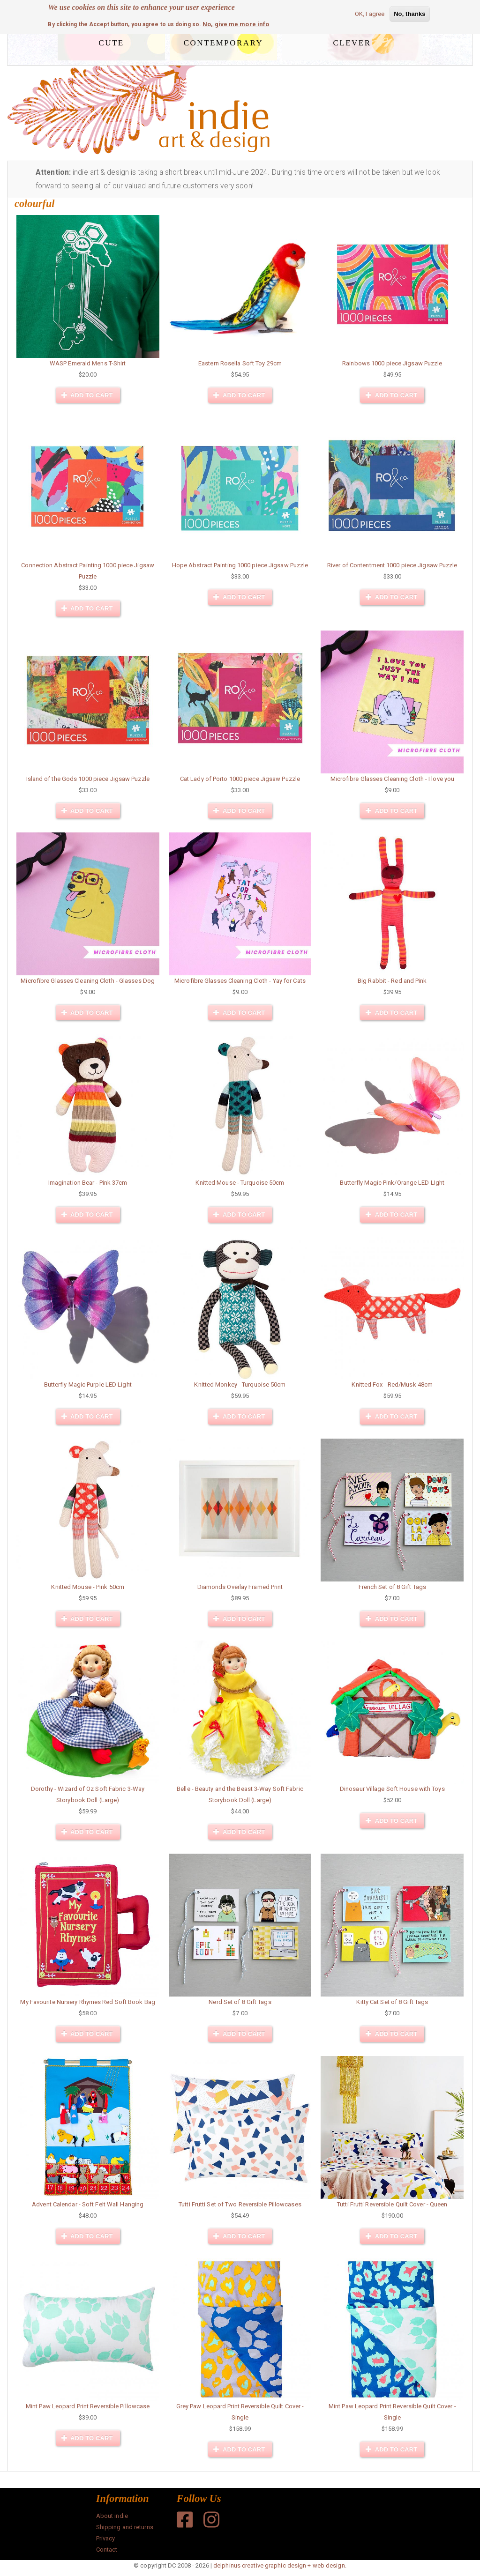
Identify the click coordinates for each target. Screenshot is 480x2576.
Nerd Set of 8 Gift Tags (240, 2001)
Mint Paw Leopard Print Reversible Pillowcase (88, 2406)
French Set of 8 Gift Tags (393, 1586)
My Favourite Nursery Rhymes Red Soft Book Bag (87, 2001)
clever (352, 41)
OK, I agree (369, 13)
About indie (112, 2515)
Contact (107, 2549)
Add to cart (87, 395)
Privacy (105, 2538)
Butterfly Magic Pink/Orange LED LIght (392, 1182)
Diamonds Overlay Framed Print (240, 1586)
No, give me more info (235, 24)
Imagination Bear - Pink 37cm (88, 1182)
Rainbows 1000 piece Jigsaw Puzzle (392, 363)
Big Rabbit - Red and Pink (392, 980)
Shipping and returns (124, 2527)
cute (111, 41)
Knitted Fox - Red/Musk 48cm (392, 1384)
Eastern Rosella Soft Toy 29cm (240, 363)
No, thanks (409, 13)
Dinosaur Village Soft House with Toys (392, 1788)
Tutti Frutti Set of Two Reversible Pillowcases (240, 2204)
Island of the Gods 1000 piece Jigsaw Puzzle (88, 778)
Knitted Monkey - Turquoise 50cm (239, 1384)
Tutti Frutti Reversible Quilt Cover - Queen (392, 2204)
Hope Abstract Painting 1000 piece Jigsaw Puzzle (240, 565)
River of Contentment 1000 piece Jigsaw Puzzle (392, 565)
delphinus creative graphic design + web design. (279, 2565)
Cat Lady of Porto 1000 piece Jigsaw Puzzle (240, 778)
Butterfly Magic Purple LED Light (88, 1384)
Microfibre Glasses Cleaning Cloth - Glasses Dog (88, 980)
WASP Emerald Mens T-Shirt (88, 363)
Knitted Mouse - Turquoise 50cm (239, 1182)
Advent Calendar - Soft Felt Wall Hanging (87, 2204)
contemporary (223, 41)
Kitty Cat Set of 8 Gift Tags (392, 2001)
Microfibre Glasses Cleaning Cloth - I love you (392, 778)
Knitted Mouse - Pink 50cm (87, 1586)
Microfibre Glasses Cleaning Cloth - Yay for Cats (240, 980)
